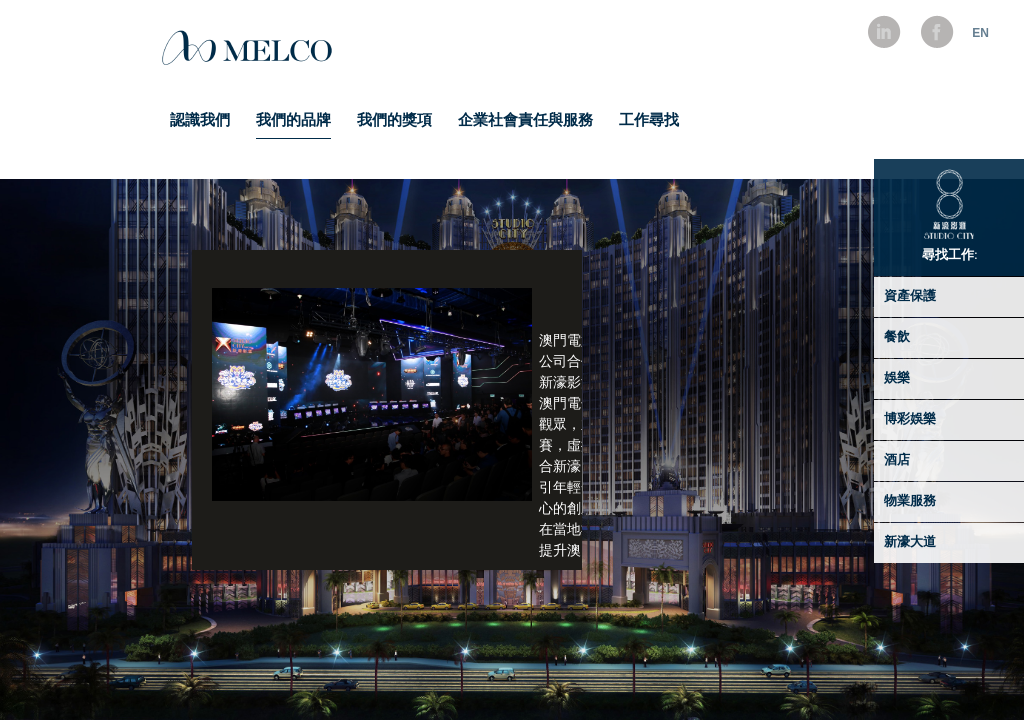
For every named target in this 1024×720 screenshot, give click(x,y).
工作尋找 (649, 121)
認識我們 (200, 121)
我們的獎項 (394, 121)
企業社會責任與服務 (525, 121)
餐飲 (897, 337)
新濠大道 (910, 542)
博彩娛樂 (910, 419)
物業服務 (910, 501)
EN (980, 33)
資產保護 (910, 296)
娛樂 (897, 378)
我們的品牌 (293, 121)
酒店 (897, 460)
